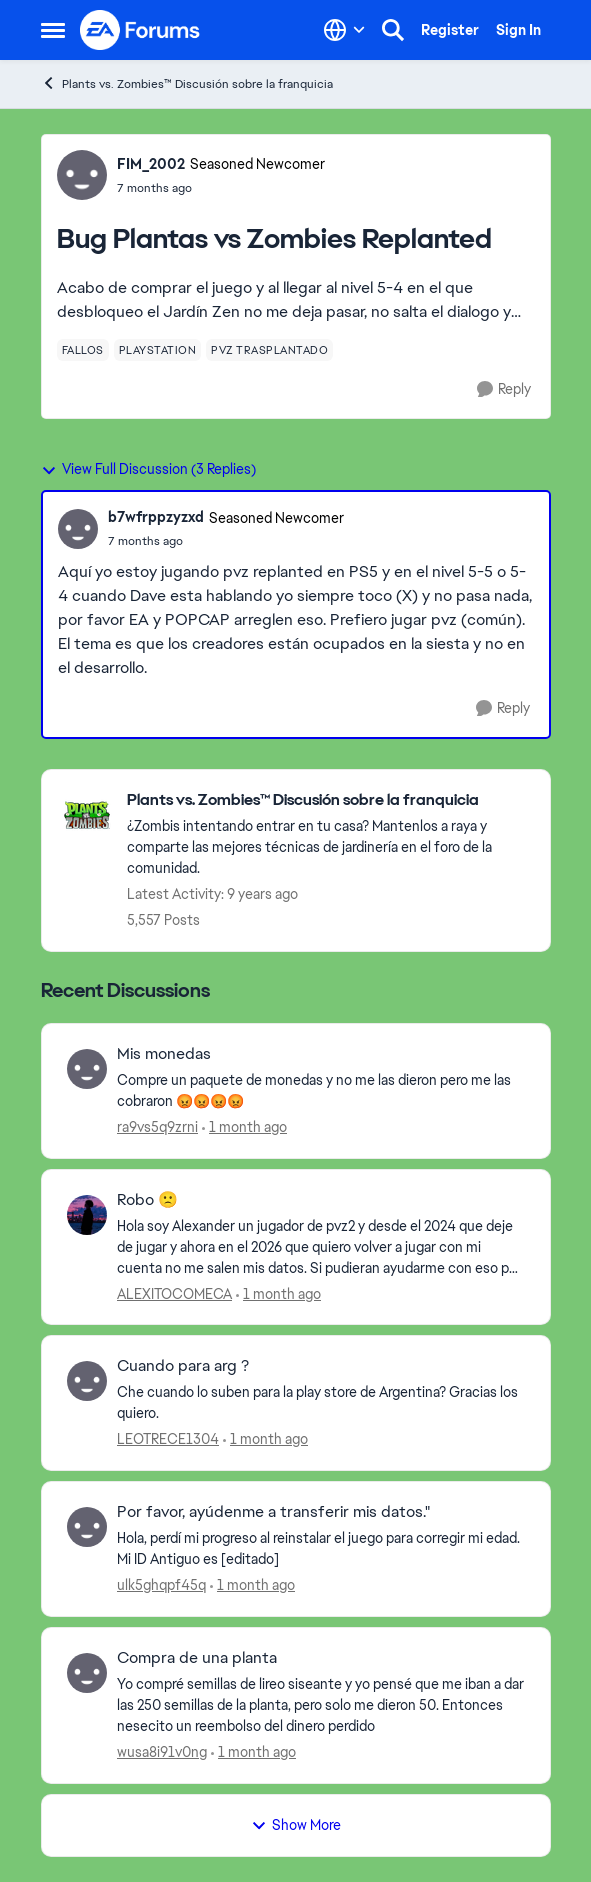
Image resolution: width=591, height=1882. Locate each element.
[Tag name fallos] (83, 350)
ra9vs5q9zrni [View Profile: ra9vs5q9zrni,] (157, 1127)
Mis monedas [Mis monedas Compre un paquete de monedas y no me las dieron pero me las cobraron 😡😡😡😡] (164, 1054)
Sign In (518, 30)
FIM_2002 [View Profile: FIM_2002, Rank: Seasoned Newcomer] (151, 164)
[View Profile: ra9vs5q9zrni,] (87, 1069)
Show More (296, 1825)
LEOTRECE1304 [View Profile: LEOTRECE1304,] (168, 1439)
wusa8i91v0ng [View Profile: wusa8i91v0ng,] (162, 1752)
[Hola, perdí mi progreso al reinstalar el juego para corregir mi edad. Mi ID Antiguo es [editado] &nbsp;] (321, 1549)
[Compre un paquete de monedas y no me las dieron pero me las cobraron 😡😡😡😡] (321, 1091)
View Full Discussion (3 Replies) (148, 469)
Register (450, 30)
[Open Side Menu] (53, 30)
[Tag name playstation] (158, 350)
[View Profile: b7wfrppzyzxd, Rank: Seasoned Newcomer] (78, 529)
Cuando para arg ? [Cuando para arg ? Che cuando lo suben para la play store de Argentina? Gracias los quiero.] (183, 1366)
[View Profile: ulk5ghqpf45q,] (87, 1527)
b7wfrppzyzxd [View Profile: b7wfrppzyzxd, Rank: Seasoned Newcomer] (156, 517)
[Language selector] (344, 30)
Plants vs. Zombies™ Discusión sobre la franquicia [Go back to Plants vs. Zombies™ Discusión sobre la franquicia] (187, 83)
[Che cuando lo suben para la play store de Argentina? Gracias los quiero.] (321, 1403)
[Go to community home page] (141, 30)
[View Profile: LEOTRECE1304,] (87, 1381)
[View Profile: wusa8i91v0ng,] (87, 1673)
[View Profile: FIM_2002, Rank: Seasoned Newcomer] (82, 175)
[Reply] (504, 389)
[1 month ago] (244, 1127)
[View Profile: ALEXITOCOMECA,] (87, 1215)
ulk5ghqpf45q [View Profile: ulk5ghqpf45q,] (161, 1585)
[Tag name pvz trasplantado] (269, 350)
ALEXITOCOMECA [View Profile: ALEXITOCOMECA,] (174, 1293)
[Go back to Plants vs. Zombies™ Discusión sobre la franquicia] (328, 800)
